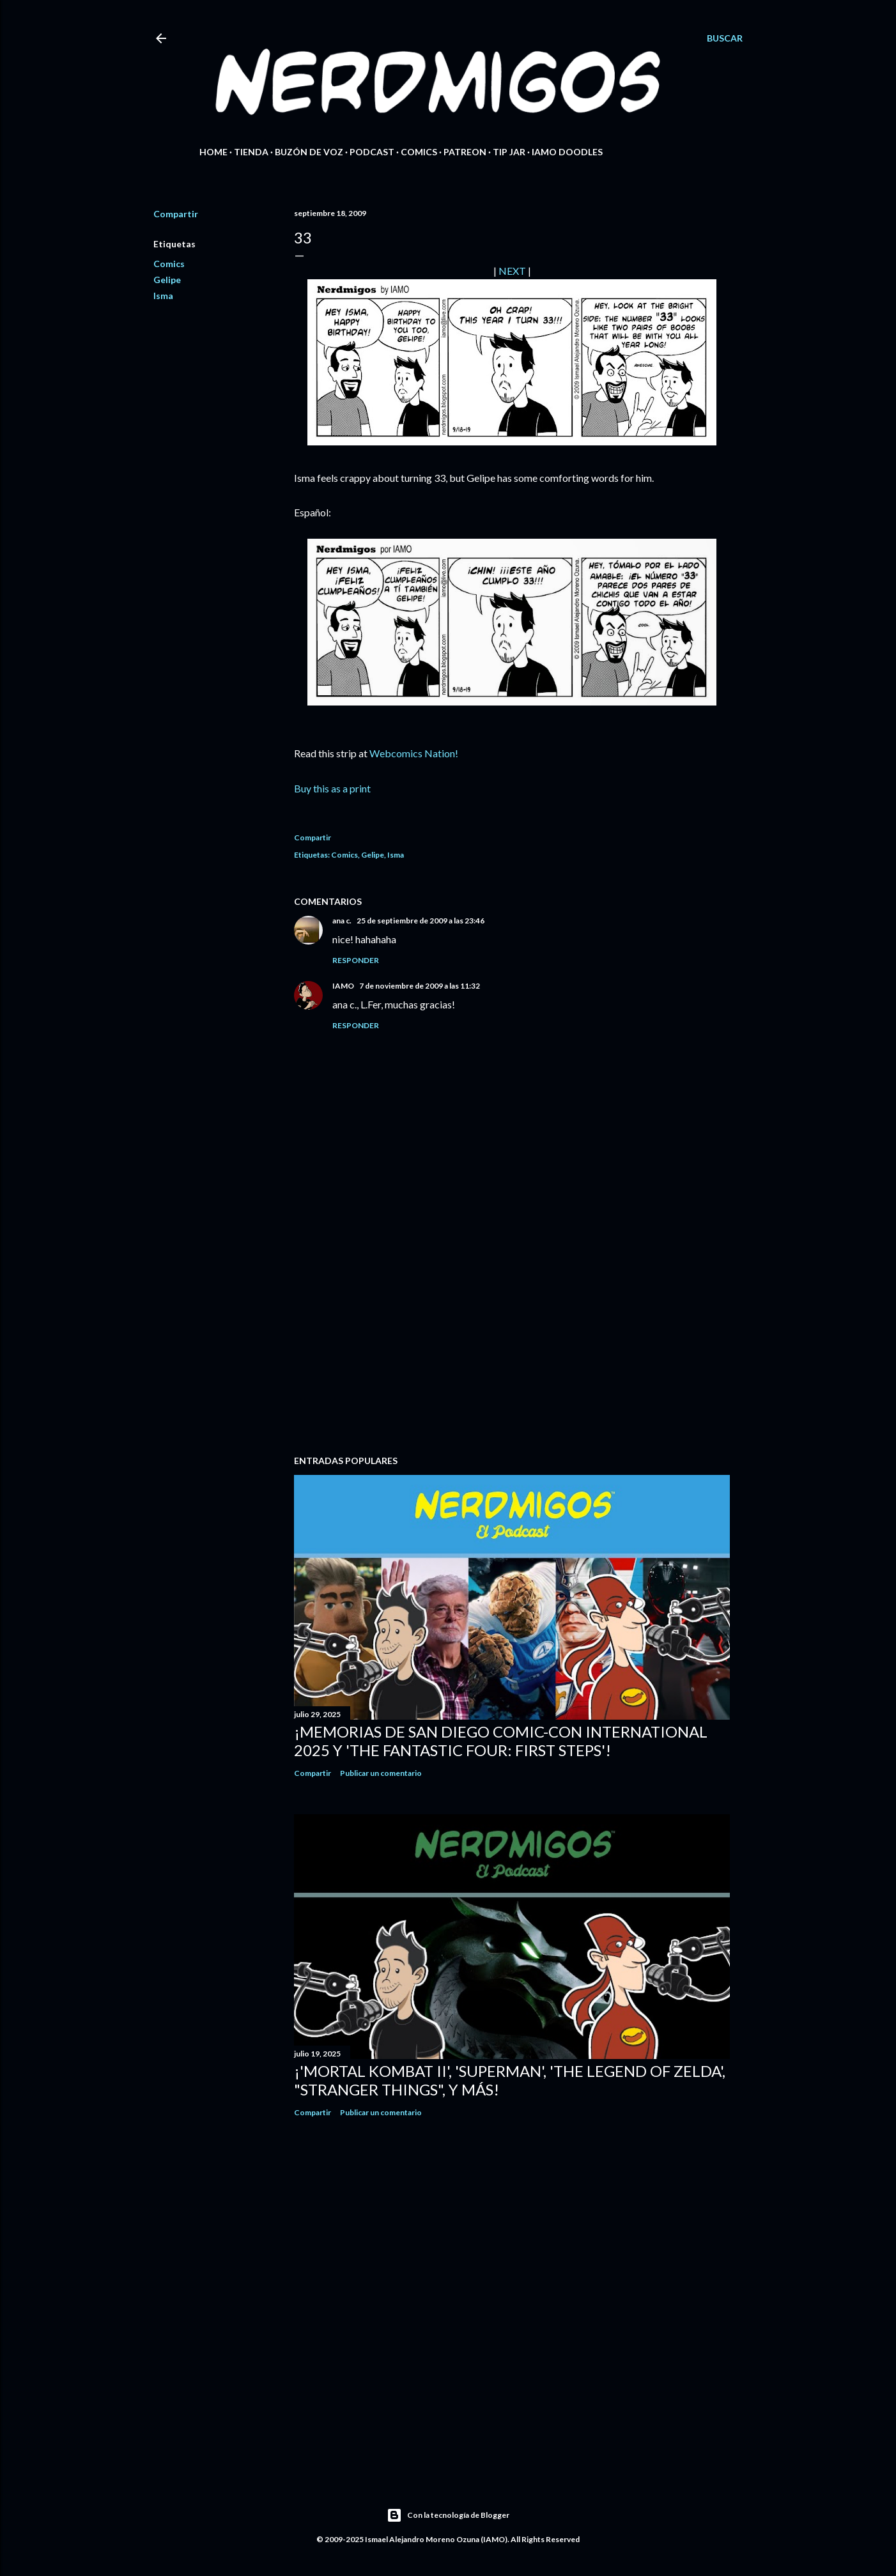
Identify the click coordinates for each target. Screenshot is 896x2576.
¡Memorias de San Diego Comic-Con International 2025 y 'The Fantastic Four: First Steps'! (500, 1740)
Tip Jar (509, 151)
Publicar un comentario (381, 1773)
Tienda (251, 151)
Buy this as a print (332, 788)
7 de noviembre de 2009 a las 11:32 (419, 986)
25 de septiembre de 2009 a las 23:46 (420, 920)
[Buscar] (725, 38)
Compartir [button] (175, 213)
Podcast (372, 151)
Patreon (465, 151)
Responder (355, 960)
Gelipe (167, 279)
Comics (419, 151)
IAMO (343, 986)
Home (213, 151)
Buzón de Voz (309, 151)
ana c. (341, 920)
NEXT (512, 271)
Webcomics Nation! (413, 753)
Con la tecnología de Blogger (448, 2515)
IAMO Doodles (567, 151)
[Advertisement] (512, 1333)
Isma (163, 295)
